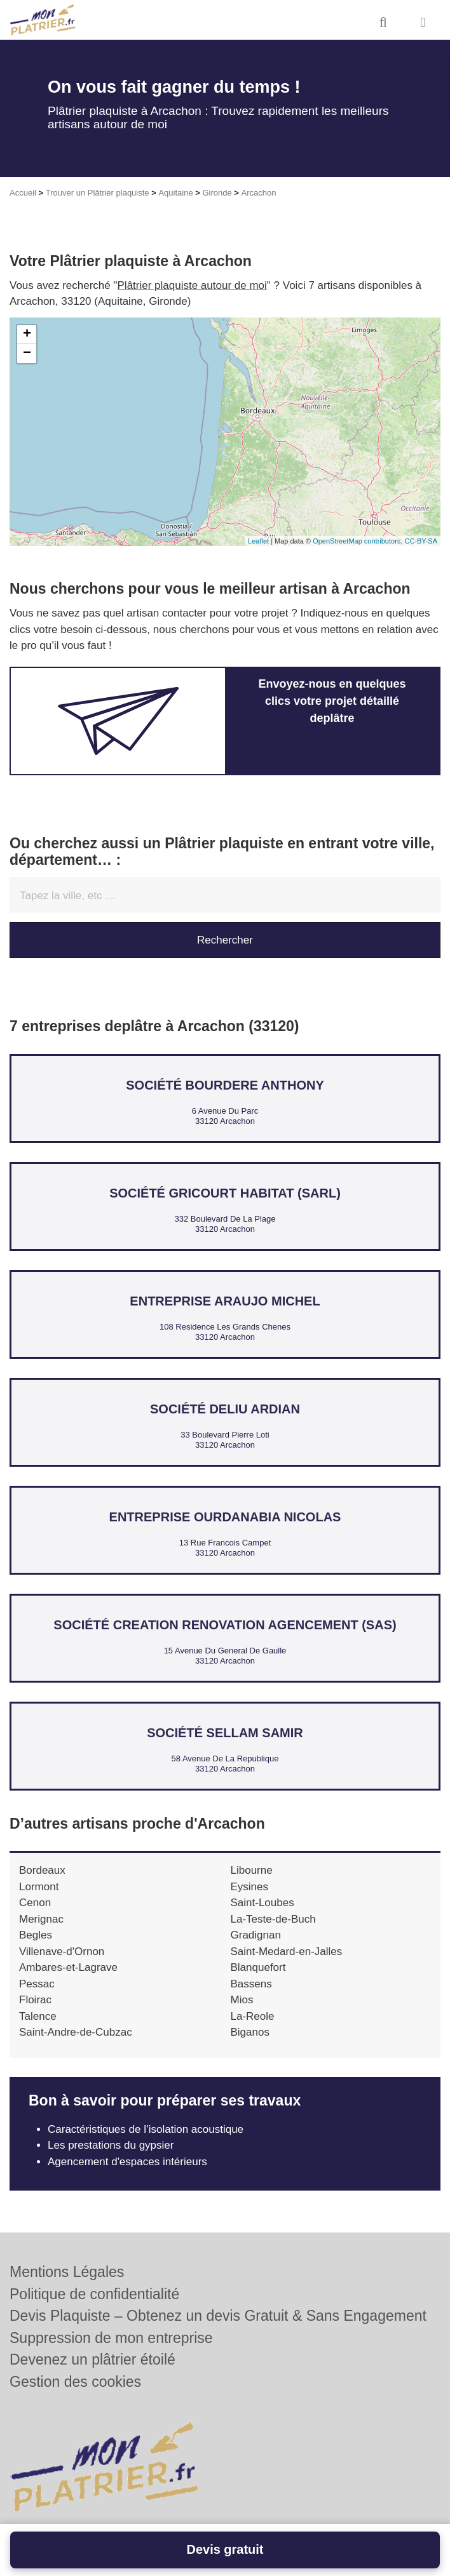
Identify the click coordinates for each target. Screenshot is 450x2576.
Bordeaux (42, 1870)
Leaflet (258, 541)
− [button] (27, 353)
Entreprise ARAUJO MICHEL (225, 1301)
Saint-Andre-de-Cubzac (75, 2032)
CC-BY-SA (420, 541)
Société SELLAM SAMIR (225, 1733)
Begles (35, 1935)
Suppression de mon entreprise (111, 2338)
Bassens (251, 1984)
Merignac (41, 1919)
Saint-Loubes (262, 1903)
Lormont (38, 1887)
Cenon (35, 1903)
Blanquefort (258, 1967)
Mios (242, 2000)
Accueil (23, 192)
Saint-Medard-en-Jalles (287, 1951)
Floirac (35, 2000)
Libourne (252, 1870)
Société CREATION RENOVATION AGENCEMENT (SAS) (224, 1625)
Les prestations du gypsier (111, 2145)
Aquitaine (175, 192)
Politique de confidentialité (94, 2294)
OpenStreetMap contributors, (358, 541)
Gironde (216, 192)
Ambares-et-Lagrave (68, 1967)
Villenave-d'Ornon (61, 1951)
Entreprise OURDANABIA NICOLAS (225, 1517)
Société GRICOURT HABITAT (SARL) (225, 1193)
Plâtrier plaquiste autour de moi (192, 285)
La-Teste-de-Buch (273, 1919)
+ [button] (27, 334)
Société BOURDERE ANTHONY (225, 1085)
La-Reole (253, 2016)
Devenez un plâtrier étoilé (92, 2359)
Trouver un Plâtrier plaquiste (97, 192)
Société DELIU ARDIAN (225, 1409)
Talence (38, 2016)
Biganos (250, 2032)
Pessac (37, 1984)
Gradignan (256, 1935)
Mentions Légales (67, 2272)
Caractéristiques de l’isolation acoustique (145, 2129)
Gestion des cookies (75, 2381)
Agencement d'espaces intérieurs (129, 2162)
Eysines (250, 1887)
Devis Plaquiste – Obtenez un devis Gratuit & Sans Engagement (218, 2315)
